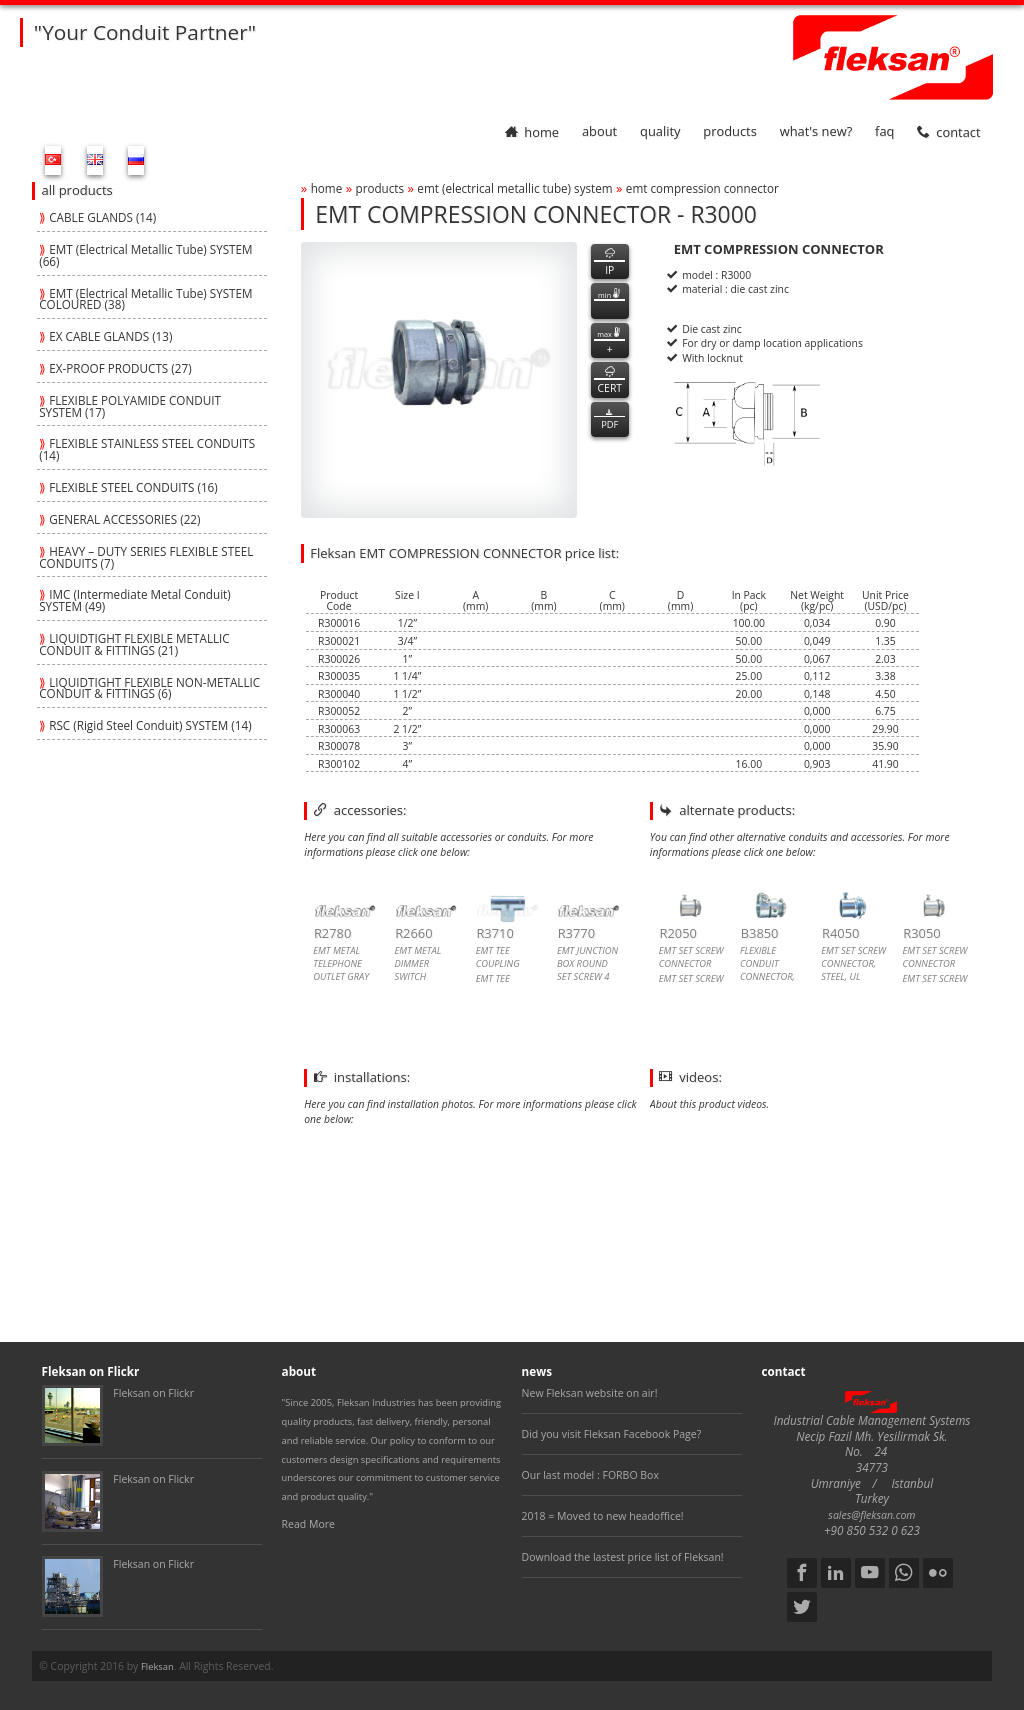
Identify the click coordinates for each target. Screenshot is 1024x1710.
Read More (308, 1524)
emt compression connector (702, 188)
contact (948, 132)
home (532, 132)
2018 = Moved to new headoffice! (603, 1516)
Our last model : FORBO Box (590, 1475)
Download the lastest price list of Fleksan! (623, 1557)
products (730, 132)
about (599, 132)
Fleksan (157, 1666)
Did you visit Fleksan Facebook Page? (612, 1434)
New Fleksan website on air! (590, 1393)
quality (660, 132)
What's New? (816, 132)
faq (884, 132)
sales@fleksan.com (871, 1515)
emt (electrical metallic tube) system (514, 188)
